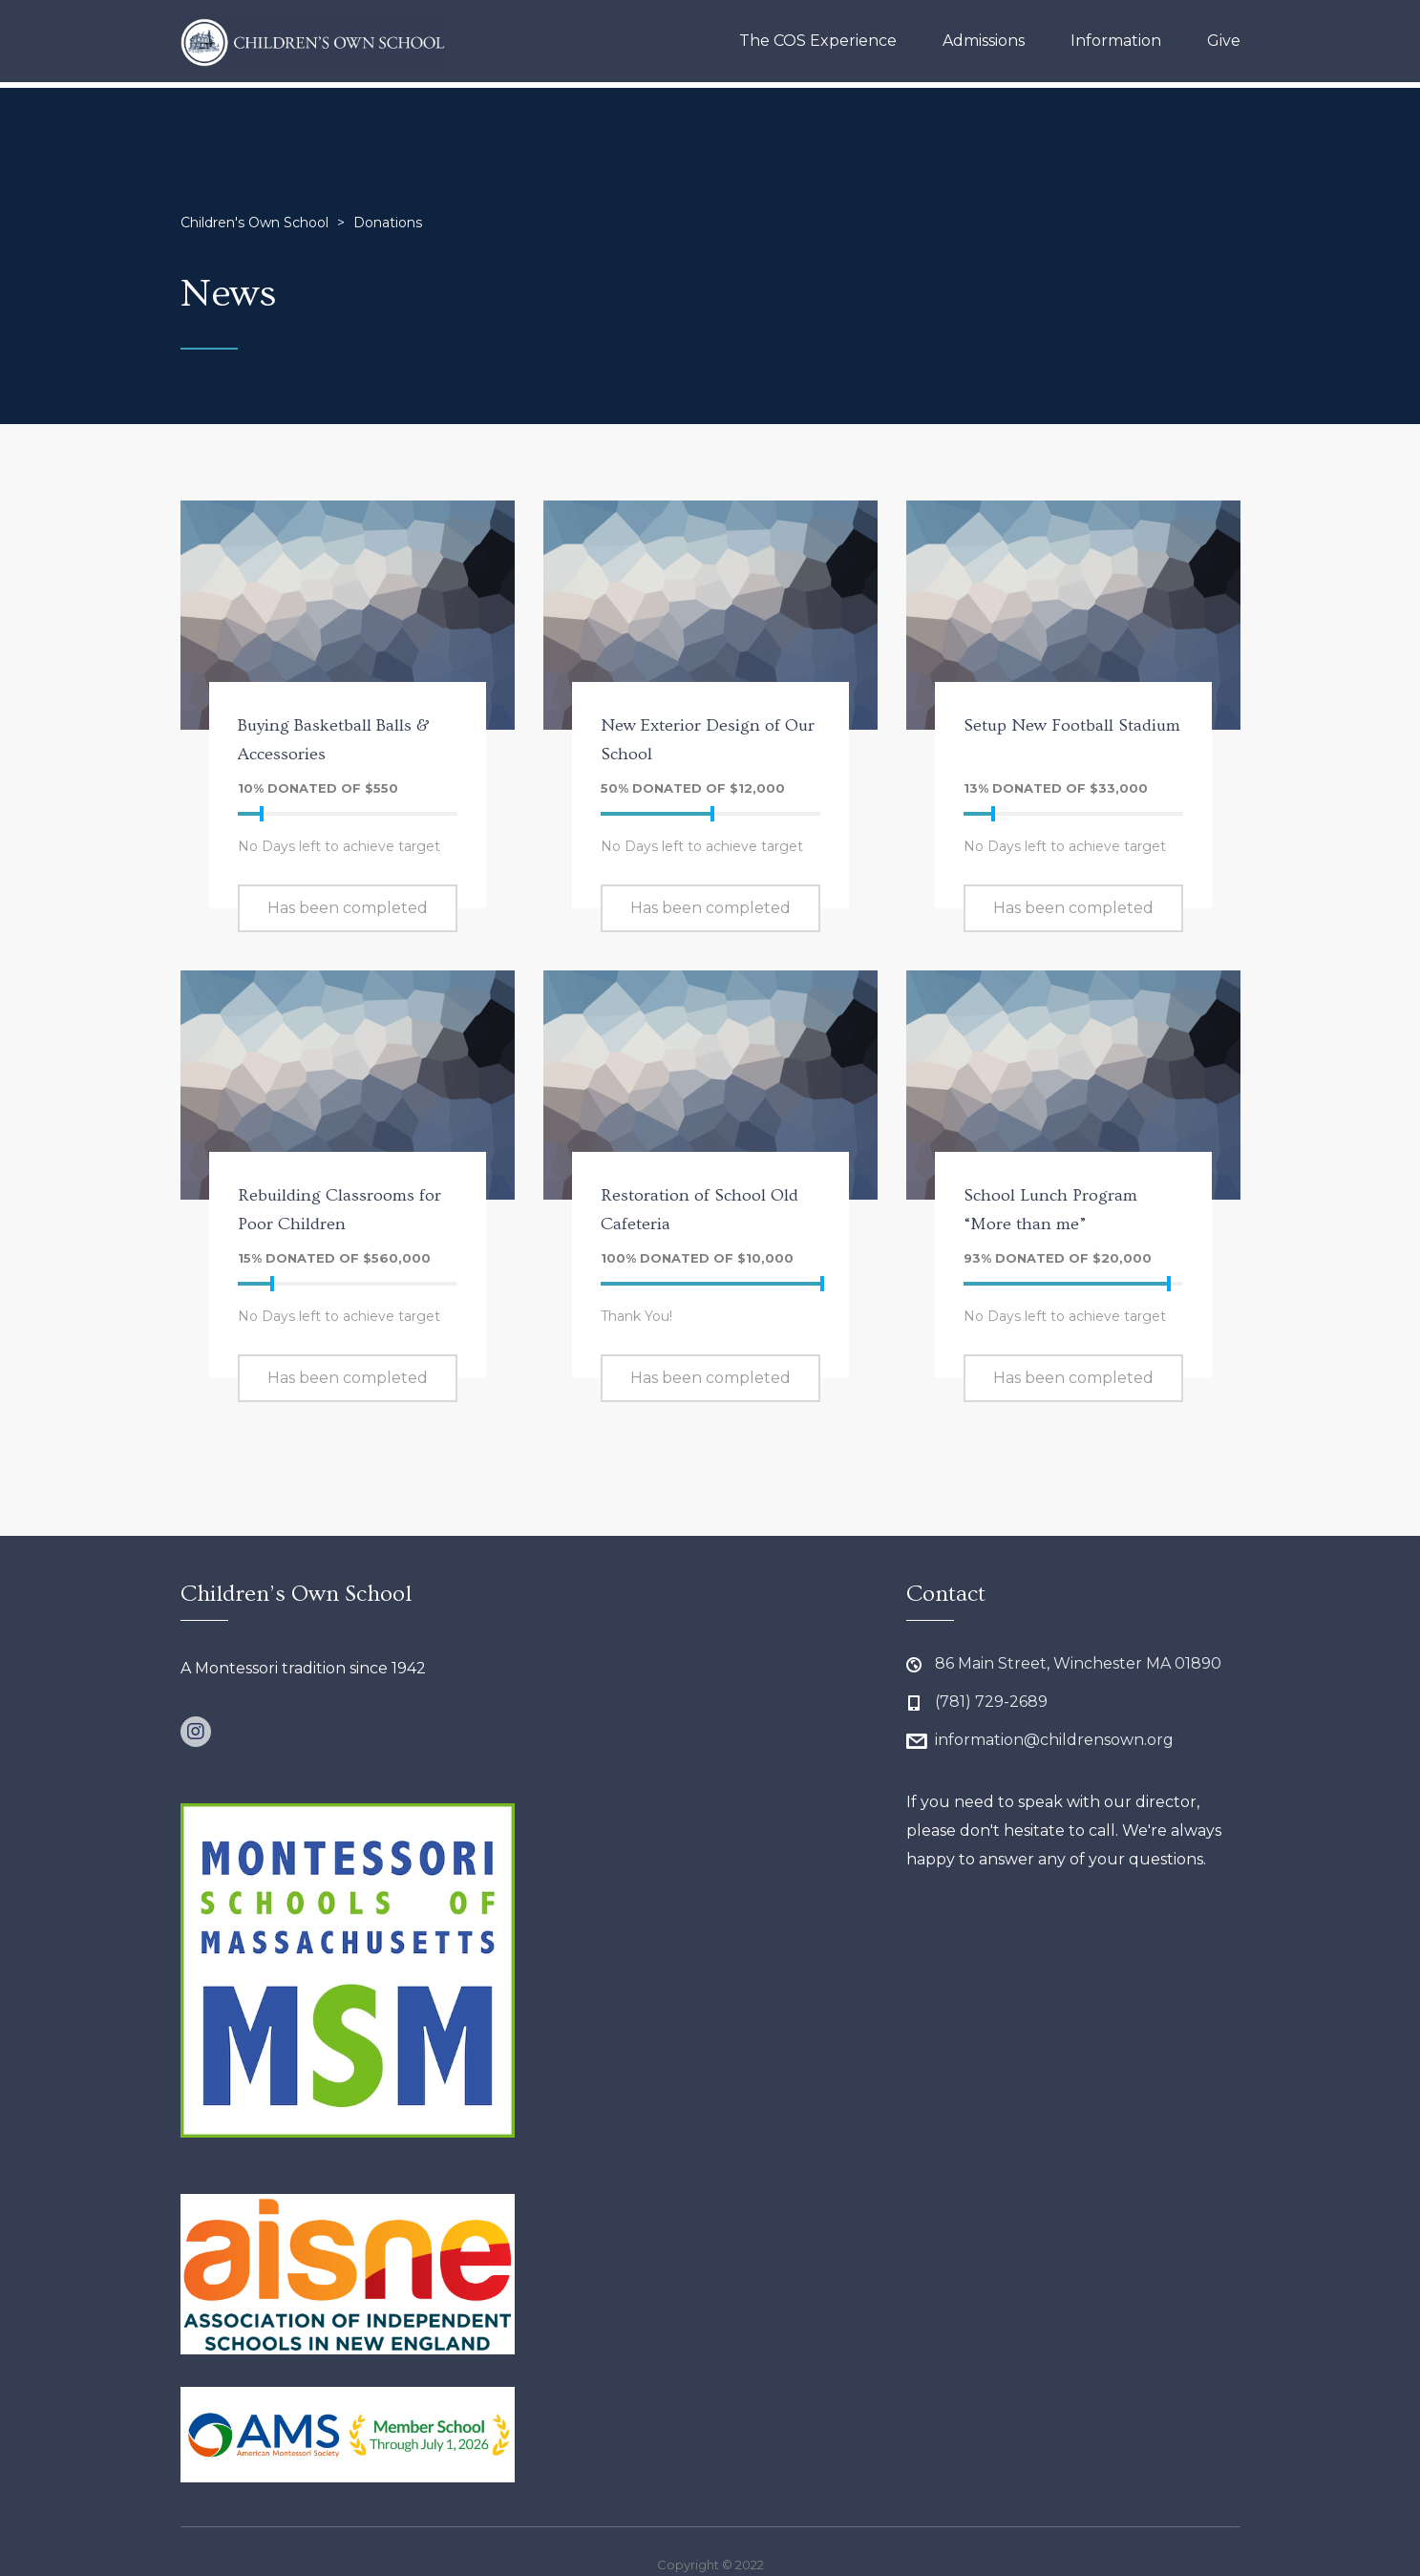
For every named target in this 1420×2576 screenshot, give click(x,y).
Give (1223, 41)
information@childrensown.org (1054, 1740)
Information (1115, 41)
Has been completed (347, 908)
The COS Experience (818, 41)
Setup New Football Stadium (1072, 725)
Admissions (984, 41)
